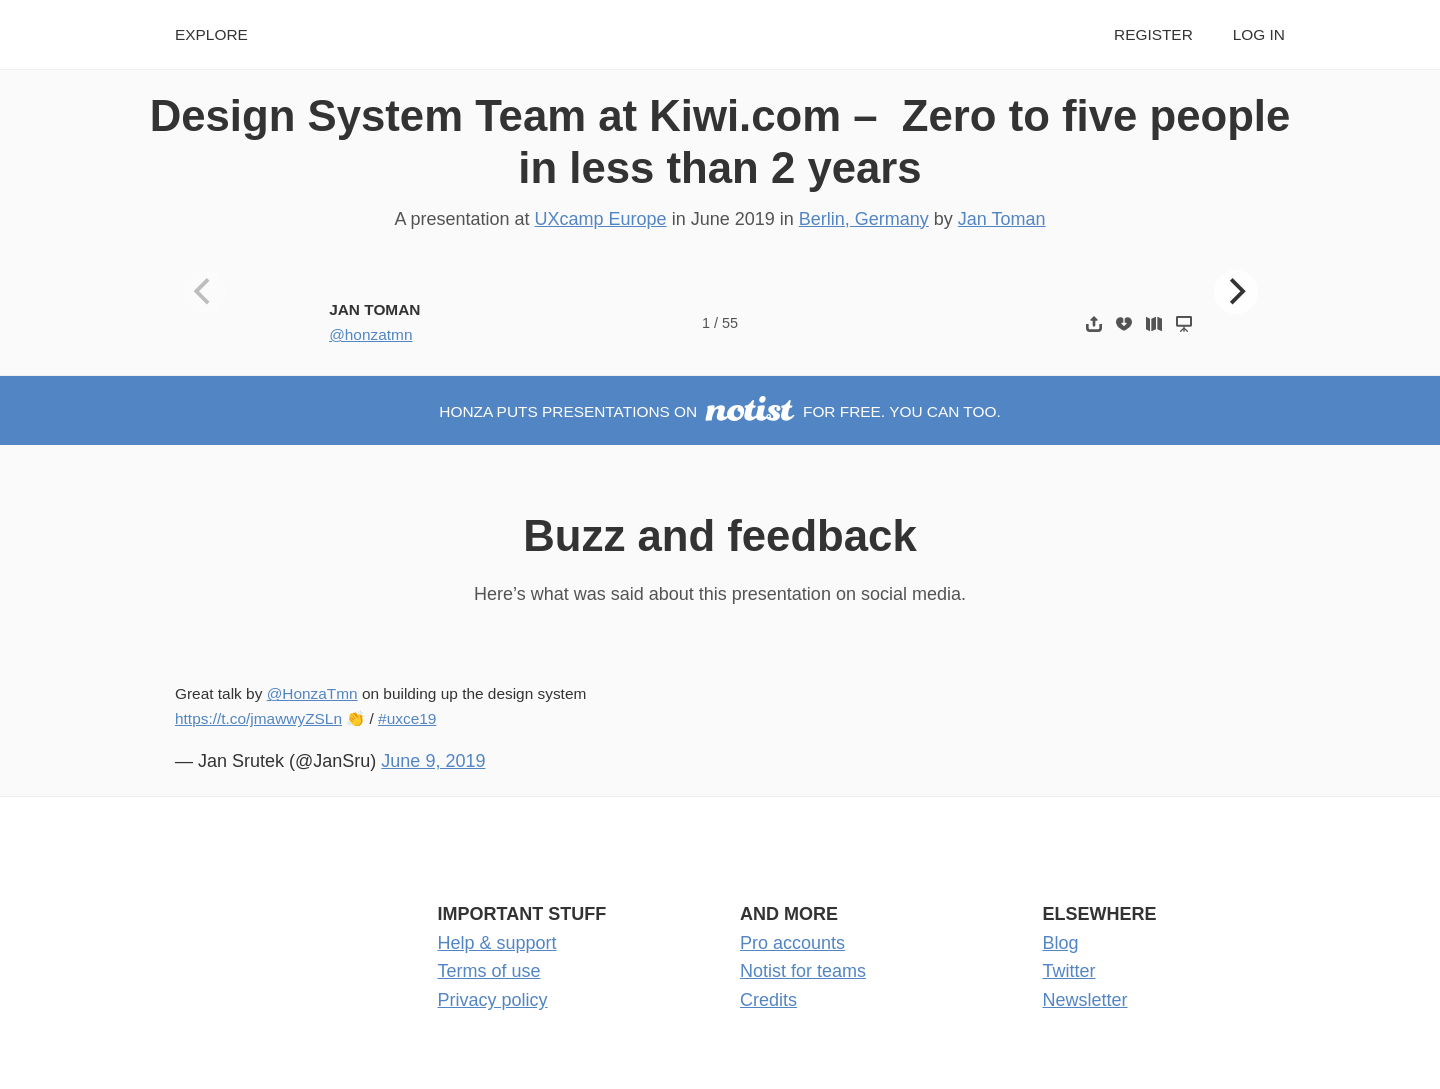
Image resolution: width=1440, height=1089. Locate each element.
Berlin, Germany (864, 219)
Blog (1061, 943)
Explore (211, 34)
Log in (1259, 34)
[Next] (1236, 292)
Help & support (497, 943)
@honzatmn (370, 334)
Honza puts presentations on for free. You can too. (719, 411)
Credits (768, 1000)
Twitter (1069, 971)
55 (730, 323)
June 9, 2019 (433, 761)
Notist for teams (803, 971)
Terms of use (489, 971)
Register (1153, 34)
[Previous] (205, 292)
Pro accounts (792, 943)
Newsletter (1085, 1000)
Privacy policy (493, 1000)
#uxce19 (407, 718)
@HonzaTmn (312, 693)
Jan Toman (1002, 219)
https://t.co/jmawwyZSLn (258, 718)
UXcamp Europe (601, 219)
